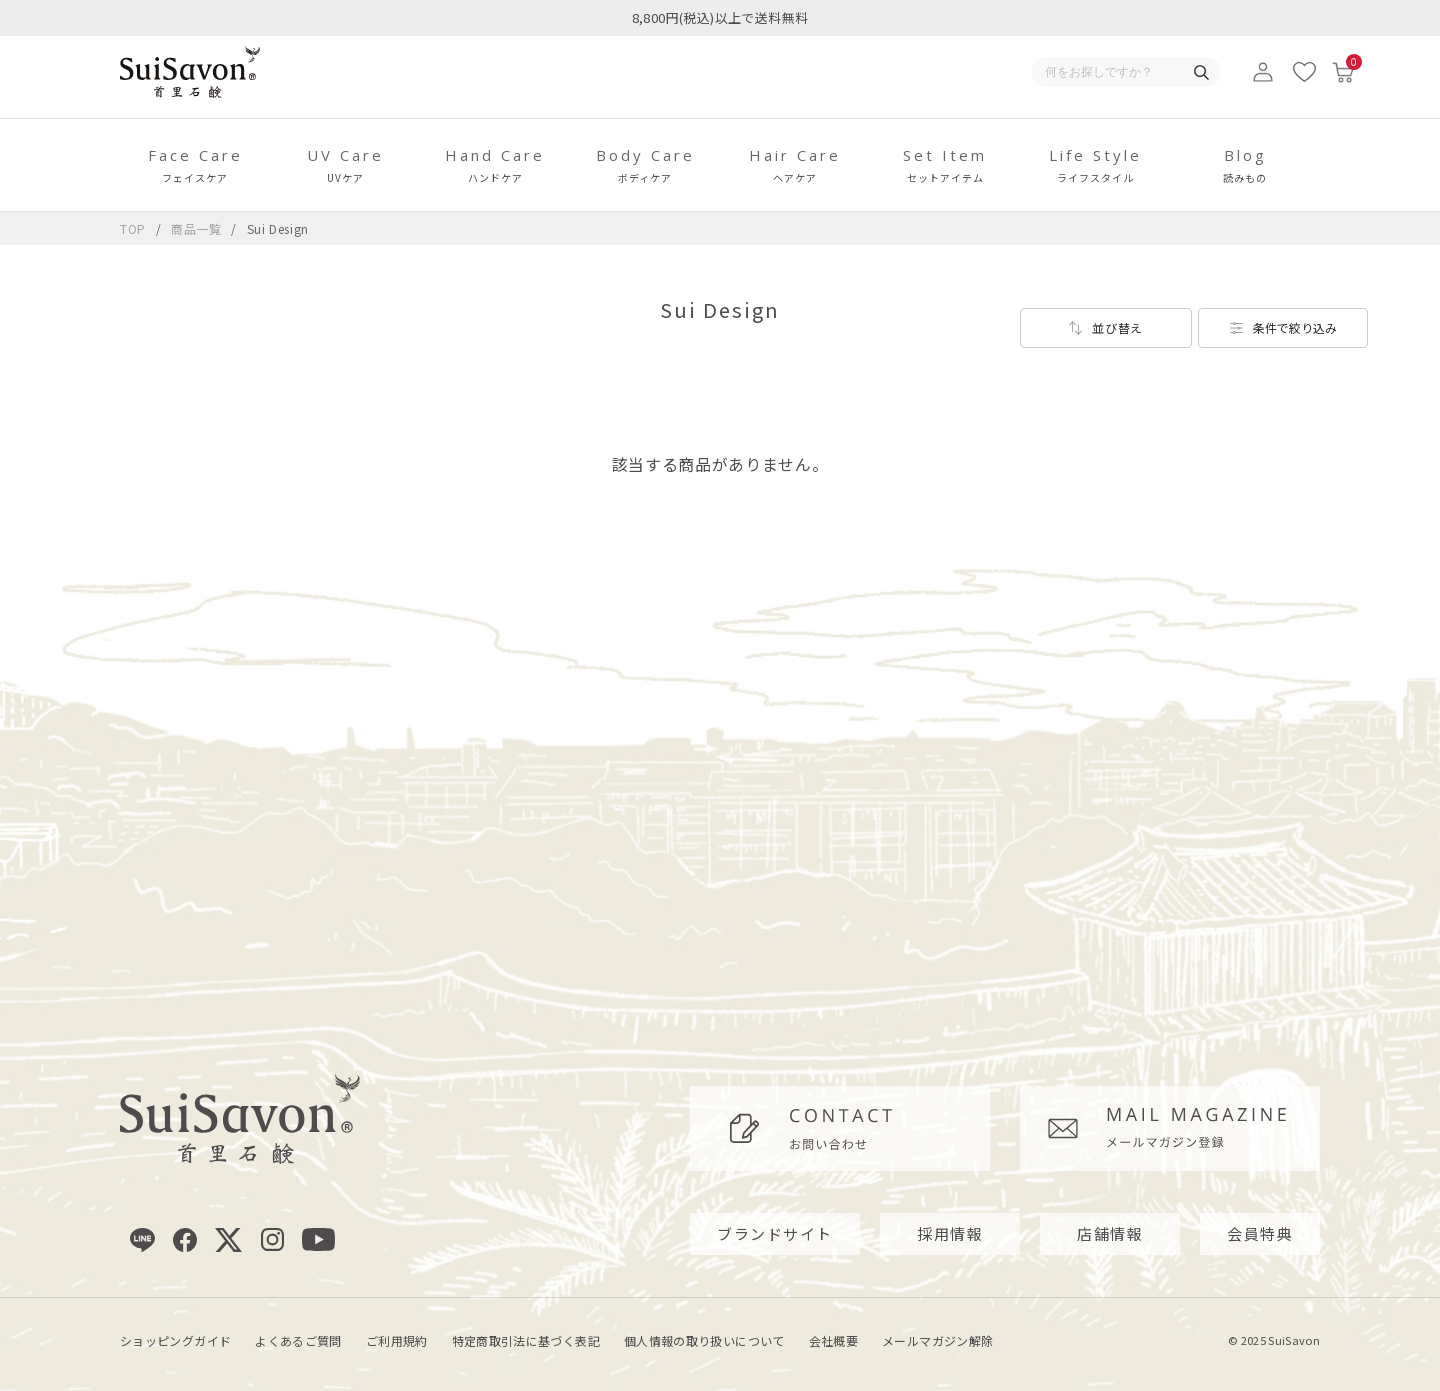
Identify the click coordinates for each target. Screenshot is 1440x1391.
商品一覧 (196, 228)
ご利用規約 (397, 1340)
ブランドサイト (775, 1233)
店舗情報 (1110, 1233)
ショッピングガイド (175, 1340)
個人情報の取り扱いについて (704, 1340)
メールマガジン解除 (937, 1340)
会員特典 (1260, 1233)
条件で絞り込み (1295, 327)
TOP (133, 228)
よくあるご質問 (298, 1340)
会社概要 (833, 1340)
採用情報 (950, 1233)
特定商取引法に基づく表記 (526, 1340)
